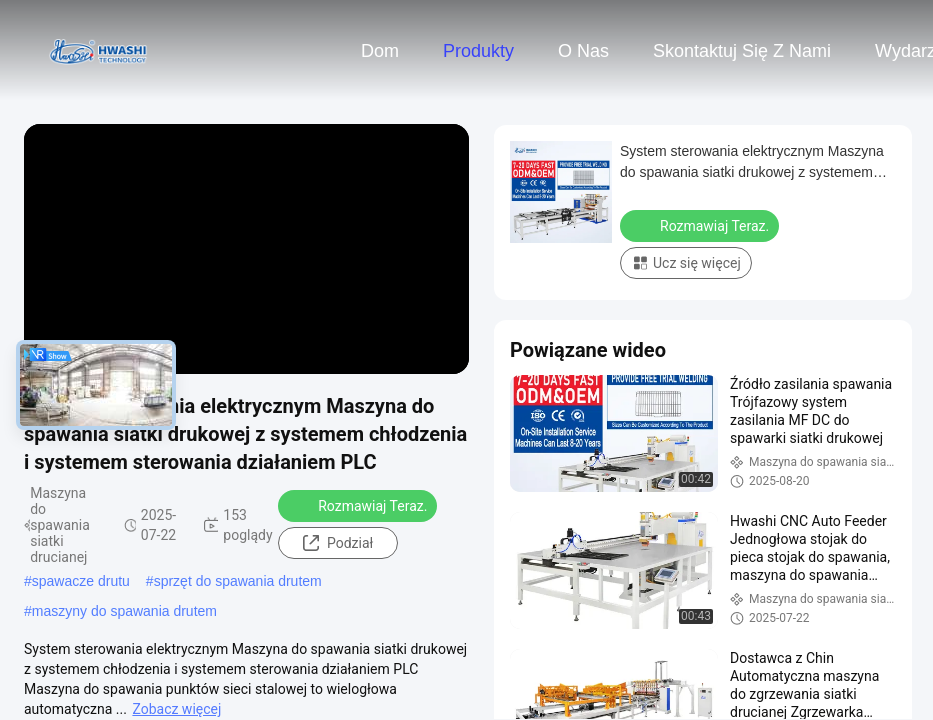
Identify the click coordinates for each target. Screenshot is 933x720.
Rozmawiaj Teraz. (359, 505)
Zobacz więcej (176, 709)
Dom (380, 51)
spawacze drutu (81, 581)
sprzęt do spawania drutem (238, 581)
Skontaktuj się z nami (742, 51)
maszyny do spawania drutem (124, 611)
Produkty (478, 51)
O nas (583, 51)
